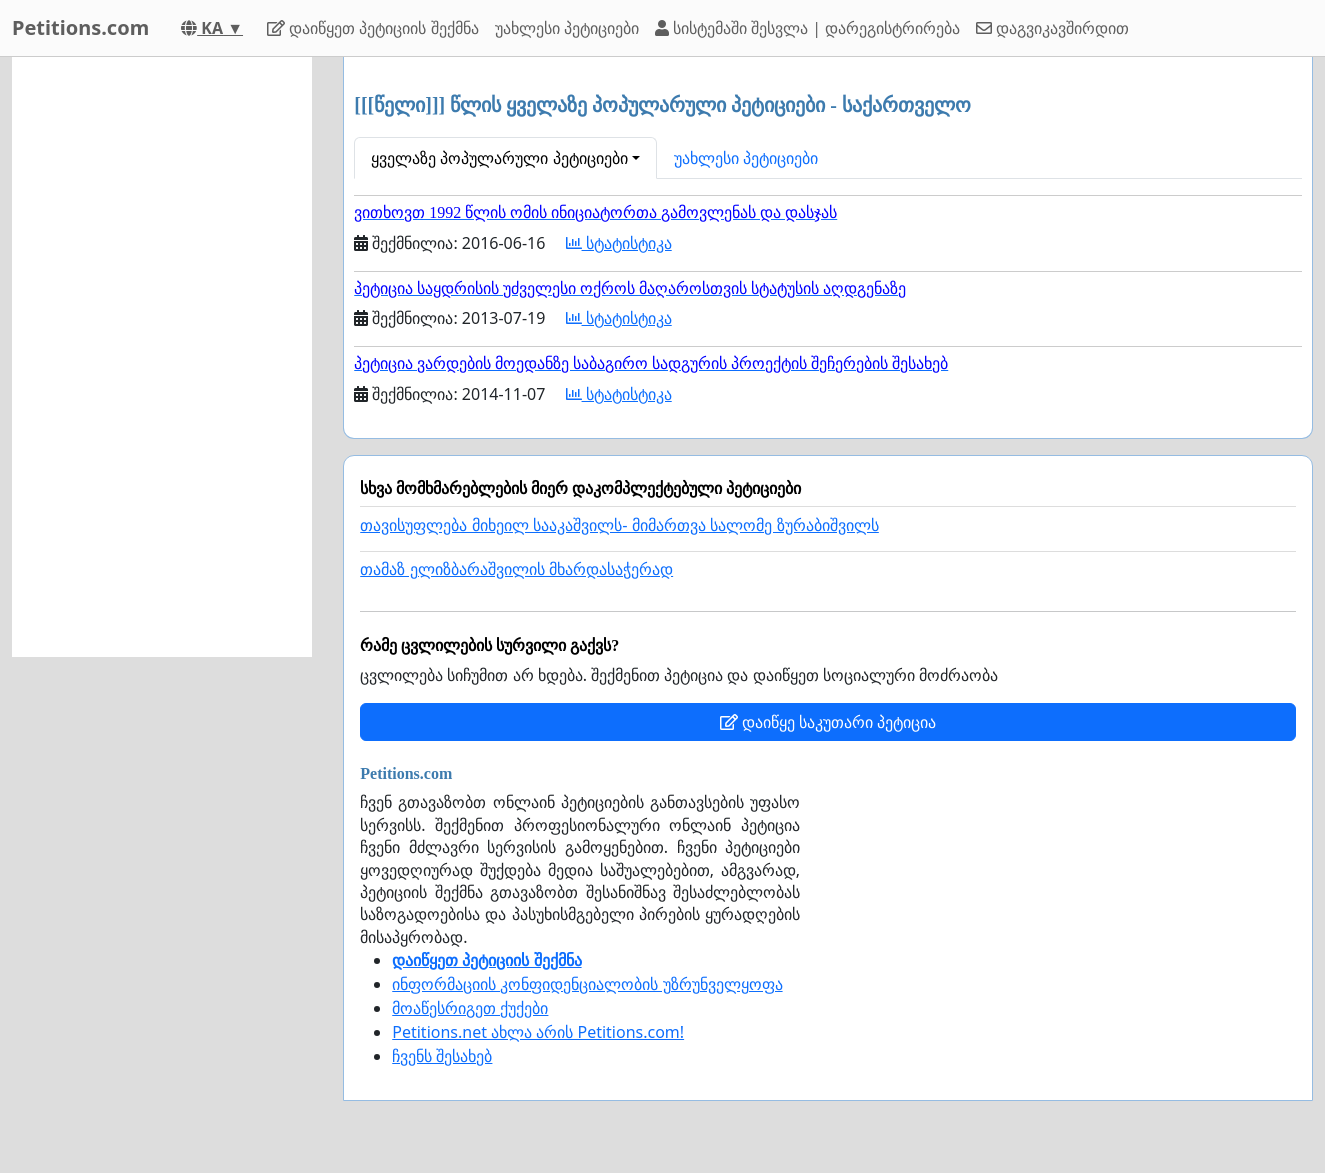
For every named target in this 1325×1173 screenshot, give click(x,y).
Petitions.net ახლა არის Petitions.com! (538, 1032)
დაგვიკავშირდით (1052, 28)
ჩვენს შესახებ (442, 1056)
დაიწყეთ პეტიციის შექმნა (372, 28)
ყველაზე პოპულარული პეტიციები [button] (499, 158)
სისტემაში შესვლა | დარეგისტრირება (807, 28)
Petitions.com (80, 27)
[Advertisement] (162, 357)
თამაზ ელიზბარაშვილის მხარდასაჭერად (516, 569)
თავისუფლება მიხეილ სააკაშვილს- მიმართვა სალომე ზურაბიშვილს (619, 525)
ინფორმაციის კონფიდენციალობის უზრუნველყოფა (587, 984)
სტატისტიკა (619, 243)
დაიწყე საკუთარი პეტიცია (828, 722)
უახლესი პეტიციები (567, 28)
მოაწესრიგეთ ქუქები (470, 1008)
